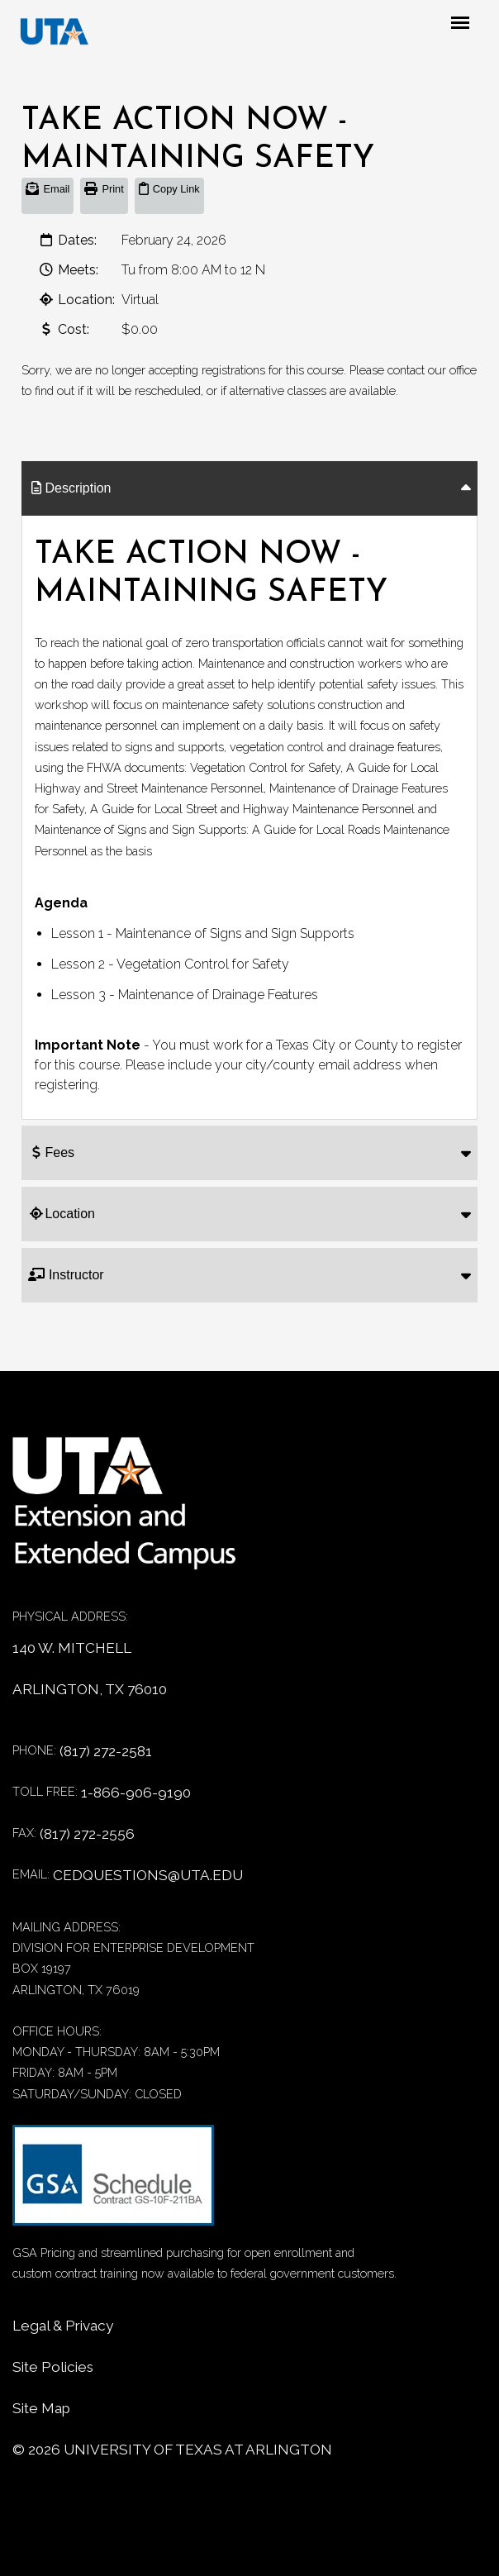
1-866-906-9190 (136, 1792)
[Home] (136, 1512)
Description (69, 488)
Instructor (65, 1275)
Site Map (41, 2408)
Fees (51, 1152)
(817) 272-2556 (87, 1834)
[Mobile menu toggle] (474, 24)
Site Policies (52, 2367)
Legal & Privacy (62, 2325)
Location (61, 1214)
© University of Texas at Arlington (172, 2449)
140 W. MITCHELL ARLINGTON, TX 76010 (89, 1668)
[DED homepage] (55, 33)
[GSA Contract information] (113, 2183)
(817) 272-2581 (105, 1751)
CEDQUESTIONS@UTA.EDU (148, 1875)
